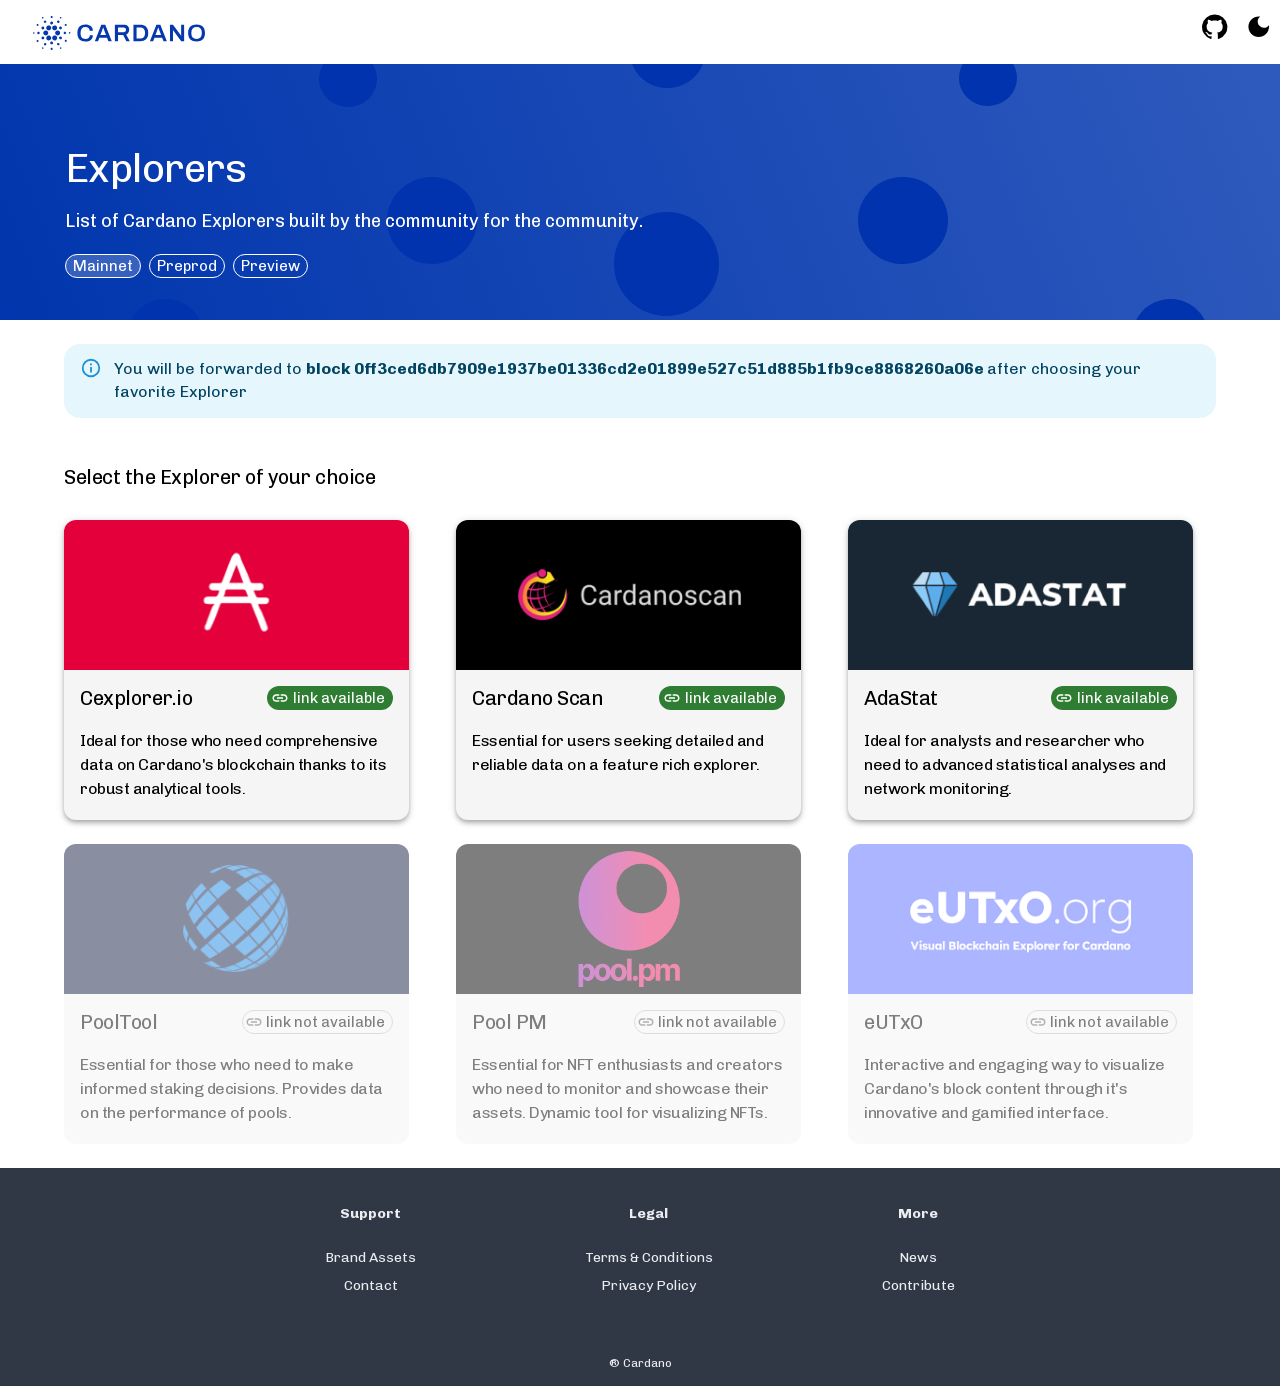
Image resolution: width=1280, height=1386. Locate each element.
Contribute (918, 1285)
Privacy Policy (648, 1285)
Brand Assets (370, 1257)
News (918, 1257)
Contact (371, 1285)
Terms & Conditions (649, 1257)
